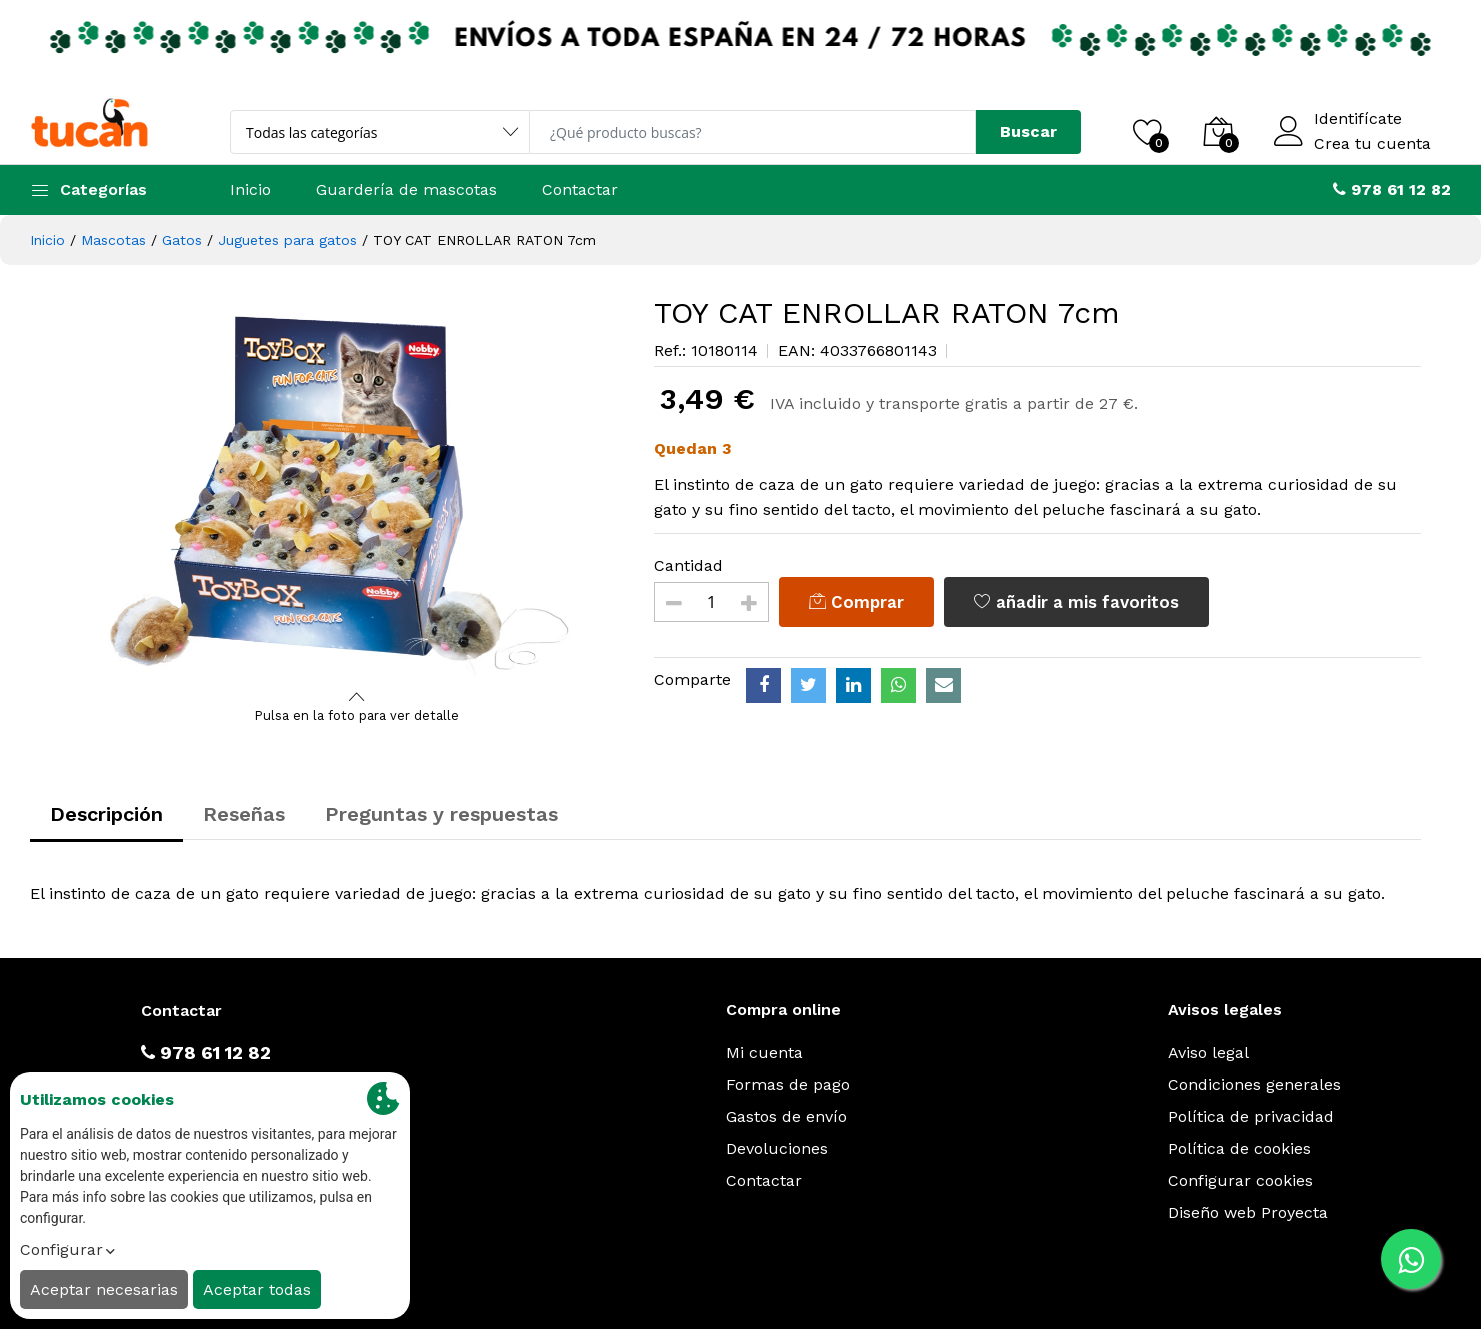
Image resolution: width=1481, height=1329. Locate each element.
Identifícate (1358, 119)
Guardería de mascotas (406, 189)
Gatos (182, 240)
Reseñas (244, 814)
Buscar (1028, 131)
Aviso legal (1208, 1052)
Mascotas (113, 240)
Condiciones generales (1254, 1084)
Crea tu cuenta (1372, 144)
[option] (357, 490)
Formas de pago (788, 1084)
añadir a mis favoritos (1076, 602)
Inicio (250, 189)
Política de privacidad (1251, 1116)
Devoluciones (777, 1148)
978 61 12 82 (206, 1052)
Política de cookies (1239, 1148)
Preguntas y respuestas (441, 814)
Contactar (580, 189)
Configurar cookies (1240, 1180)
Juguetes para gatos (287, 240)
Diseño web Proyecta (1248, 1212)
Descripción (106, 814)
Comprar (856, 602)
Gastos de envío (786, 1116)
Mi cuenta (764, 1052)
